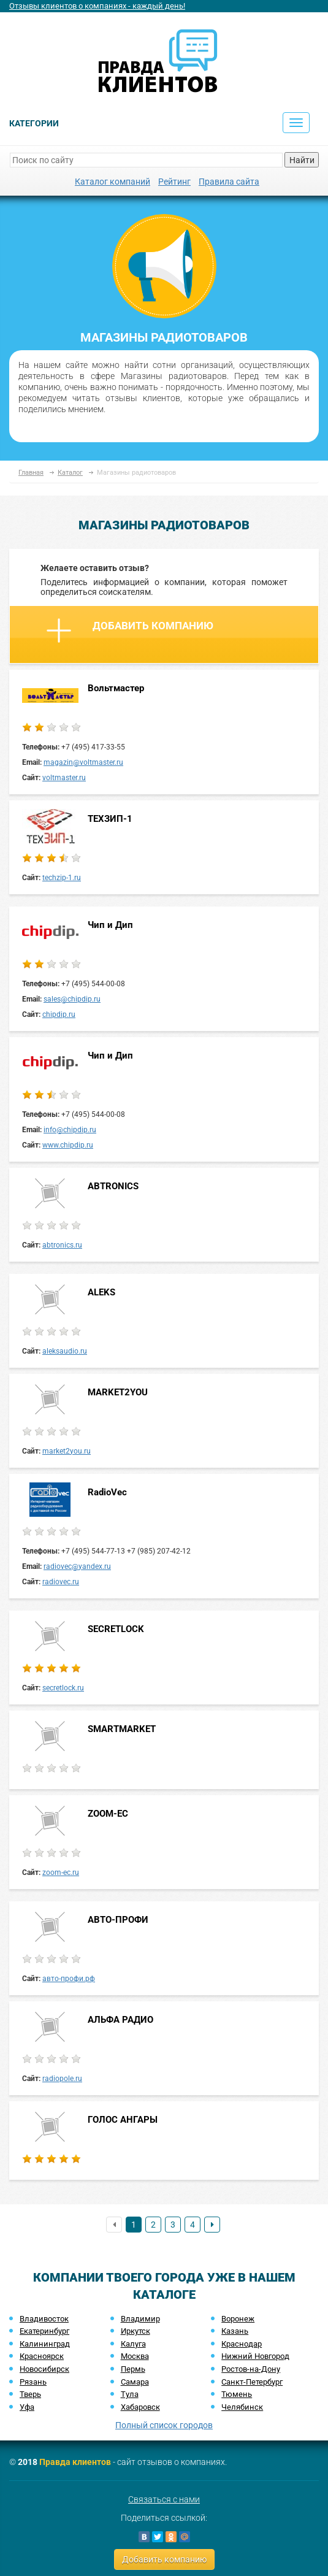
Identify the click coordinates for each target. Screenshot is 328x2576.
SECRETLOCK (116, 1629)
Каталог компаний (112, 181)
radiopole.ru (62, 2078)
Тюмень (236, 2394)
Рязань (33, 2381)
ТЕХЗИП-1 (110, 818)
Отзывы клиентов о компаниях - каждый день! (97, 5)
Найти (302, 160)
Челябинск (242, 2407)
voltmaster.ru (64, 777)
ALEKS (101, 1292)
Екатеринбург (44, 2331)
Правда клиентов (75, 2462)
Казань (234, 2331)
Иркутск (135, 2331)
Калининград (45, 2343)
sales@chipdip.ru (72, 999)
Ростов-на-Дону (250, 2369)
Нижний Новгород (255, 2356)
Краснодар (241, 2343)
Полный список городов (164, 2425)
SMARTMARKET (122, 1729)
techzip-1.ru (61, 877)
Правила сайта (229, 181)
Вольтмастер (116, 688)
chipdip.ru (58, 1014)
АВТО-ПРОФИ (118, 1919)
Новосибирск (44, 2369)
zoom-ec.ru (60, 1872)
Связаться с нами (164, 2499)
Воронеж (237, 2318)
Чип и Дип (110, 924)
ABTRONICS (113, 1186)
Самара (135, 2381)
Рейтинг (174, 181)
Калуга (133, 2343)
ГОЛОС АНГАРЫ (123, 2119)
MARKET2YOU (118, 1392)
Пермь (133, 2369)
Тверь (30, 2394)
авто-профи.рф (68, 1978)
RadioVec (107, 1492)
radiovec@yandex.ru (77, 1566)
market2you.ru (66, 1451)
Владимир (140, 2318)
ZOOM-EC (108, 1813)
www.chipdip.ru (67, 1145)
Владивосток (44, 2318)
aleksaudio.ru (64, 1351)
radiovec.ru (60, 1581)
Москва (135, 2356)
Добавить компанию (130, 630)
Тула (130, 2394)
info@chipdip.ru (70, 1129)
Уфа (27, 2407)
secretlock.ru (63, 1688)
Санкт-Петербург (252, 2381)
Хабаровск (140, 2407)
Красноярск (42, 2356)
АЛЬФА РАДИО (120, 2019)
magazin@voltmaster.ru (83, 762)
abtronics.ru (62, 1245)
